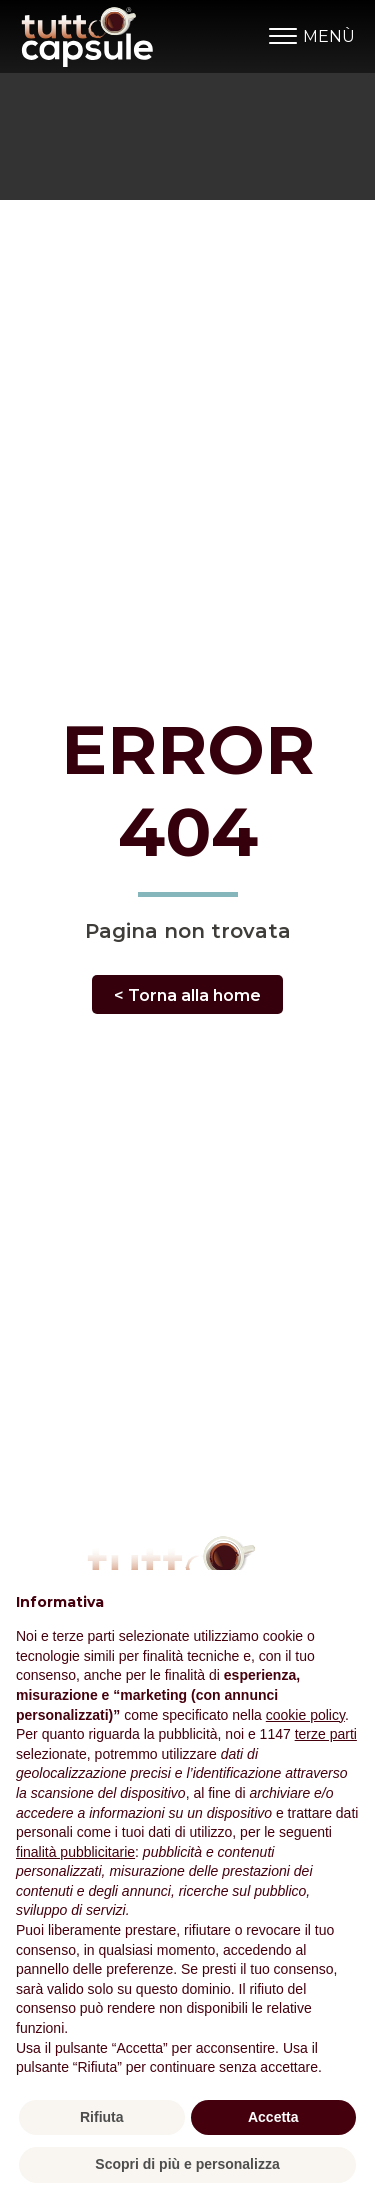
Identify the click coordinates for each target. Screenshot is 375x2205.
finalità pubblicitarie (75, 1852)
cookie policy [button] (305, 1715)
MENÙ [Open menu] (312, 36)
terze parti (326, 1734)
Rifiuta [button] (102, 2117)
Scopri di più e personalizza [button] (187, 2164)
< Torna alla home (187, 995)
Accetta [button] (273, 2117)
